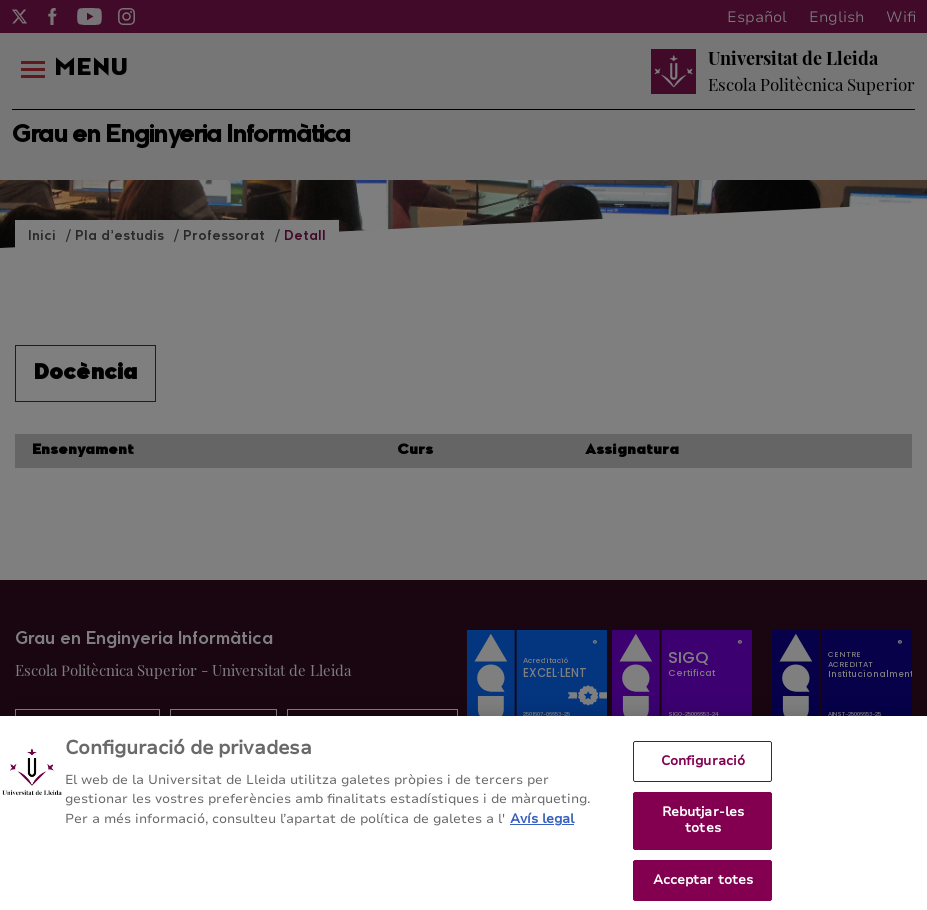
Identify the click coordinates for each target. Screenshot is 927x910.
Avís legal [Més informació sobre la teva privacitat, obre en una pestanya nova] (542, 827)
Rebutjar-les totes (703, 829)
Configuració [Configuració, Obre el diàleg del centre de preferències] (703, 769)
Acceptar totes (703, 888)
